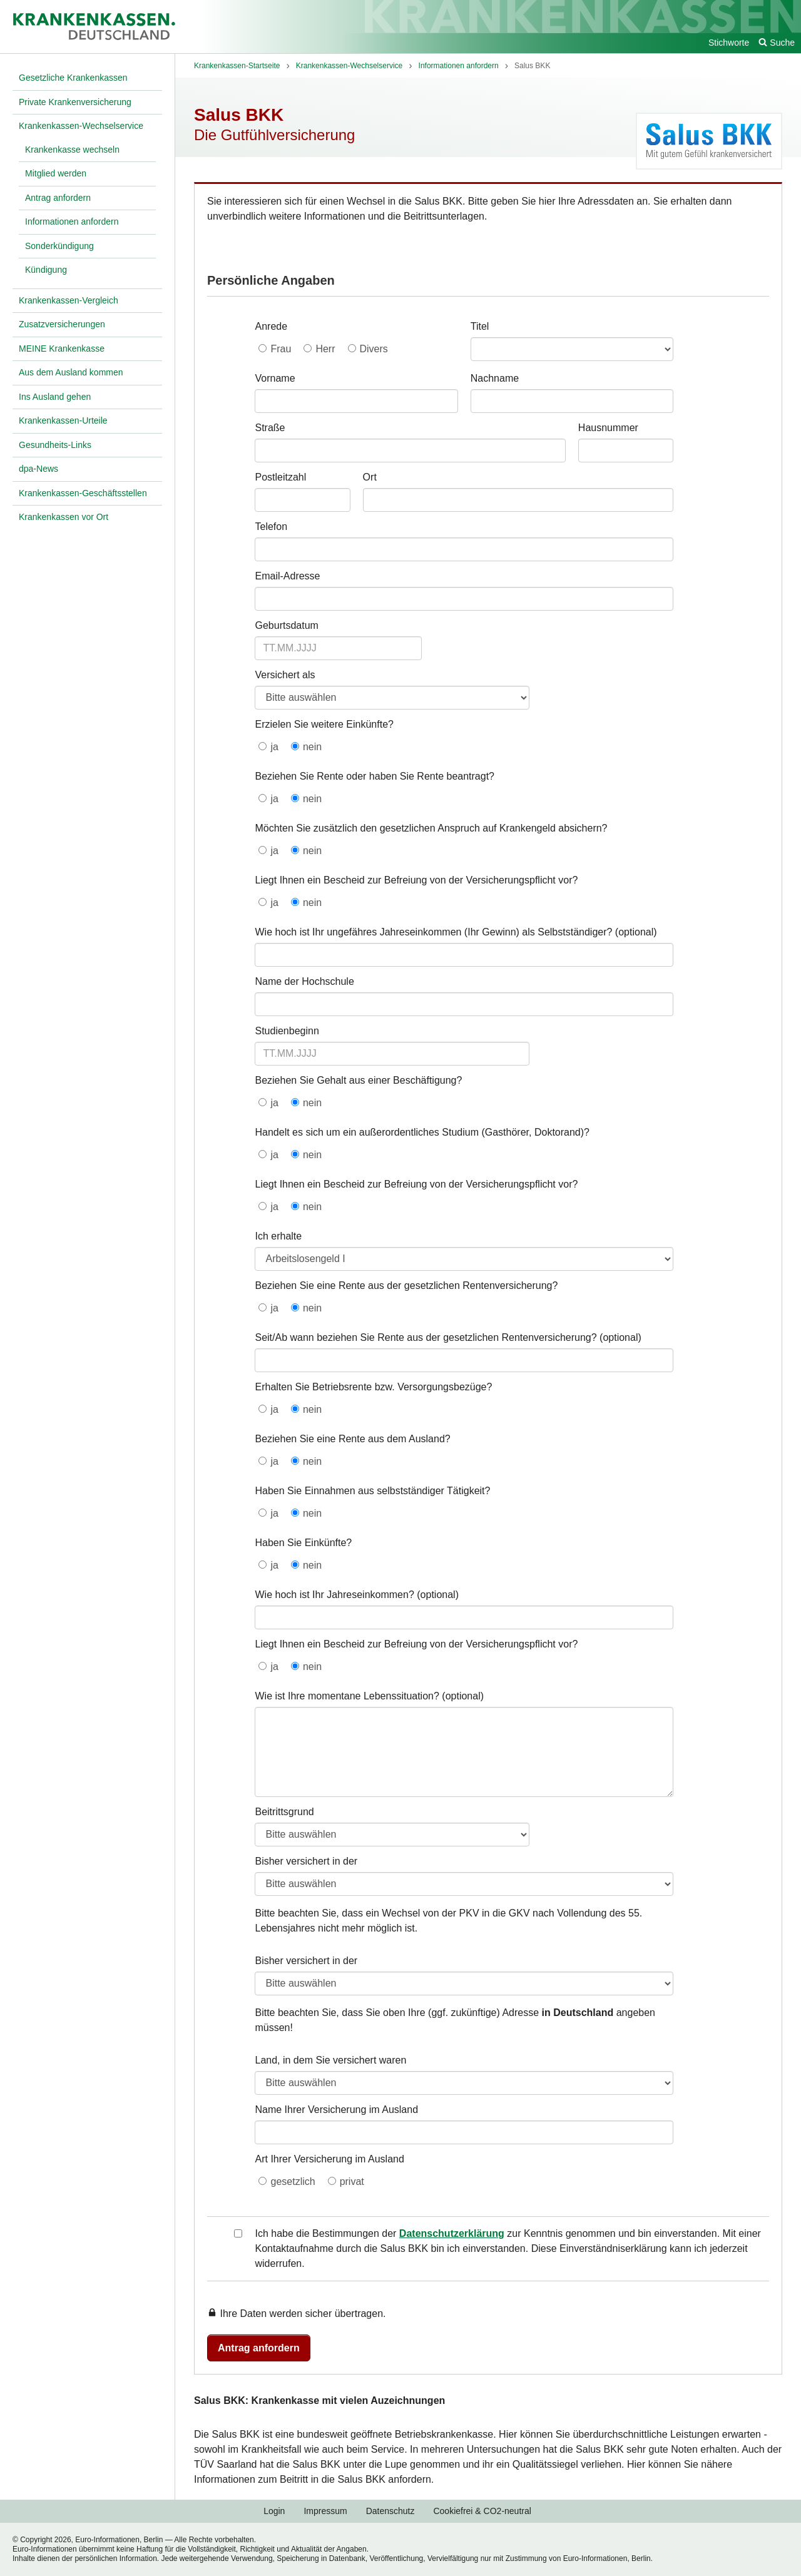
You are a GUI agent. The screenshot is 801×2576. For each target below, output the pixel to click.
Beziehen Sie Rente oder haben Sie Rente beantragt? (374, 776)
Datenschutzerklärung (451, 2233)
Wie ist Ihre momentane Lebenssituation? (347, 1696)
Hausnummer (608, 427)
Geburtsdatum (286, 625)
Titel (480, 326)
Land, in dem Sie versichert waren (330, 2060)
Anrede (271, 326)
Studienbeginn (287, 1031)
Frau (280, 349)
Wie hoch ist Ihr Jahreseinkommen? (334, 1594)
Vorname (275, 378)
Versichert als (285, 674)
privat (352, 2181)
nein (312, 746)
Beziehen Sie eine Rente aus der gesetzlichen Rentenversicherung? (406, 1285)
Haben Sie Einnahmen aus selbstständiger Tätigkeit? (372, 1490)
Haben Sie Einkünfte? (303, 1542)
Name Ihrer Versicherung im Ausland (336, 2109)
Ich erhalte (278, 1236)
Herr (325, 349)
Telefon (271, 526)
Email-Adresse (287, 576)
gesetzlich (292, 2181)
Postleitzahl (280, 477)
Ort (370, 477)
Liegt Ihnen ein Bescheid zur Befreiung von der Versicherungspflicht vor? (416, 880)
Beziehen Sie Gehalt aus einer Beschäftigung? (358, 1080)
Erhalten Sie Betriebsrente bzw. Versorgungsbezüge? (373, 1387)
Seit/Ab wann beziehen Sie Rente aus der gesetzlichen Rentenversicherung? (425, 1337)
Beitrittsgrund (284, 1811)
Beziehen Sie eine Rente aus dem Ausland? (352, 1438)
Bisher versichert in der (306, 1861)
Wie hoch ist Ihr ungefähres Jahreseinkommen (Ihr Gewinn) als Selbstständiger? (433, 932)
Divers (374, 349)
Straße (270, 427)
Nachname (495, 378)
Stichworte (728, 43)
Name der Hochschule (304, 981)
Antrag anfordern (259, 2348)
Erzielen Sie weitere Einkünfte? (324, 724)
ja (274, 746)
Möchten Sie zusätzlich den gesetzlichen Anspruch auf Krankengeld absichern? (431, 828)
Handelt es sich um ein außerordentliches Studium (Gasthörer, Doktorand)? (422, 1132)
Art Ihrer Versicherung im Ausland (329, 2159)
